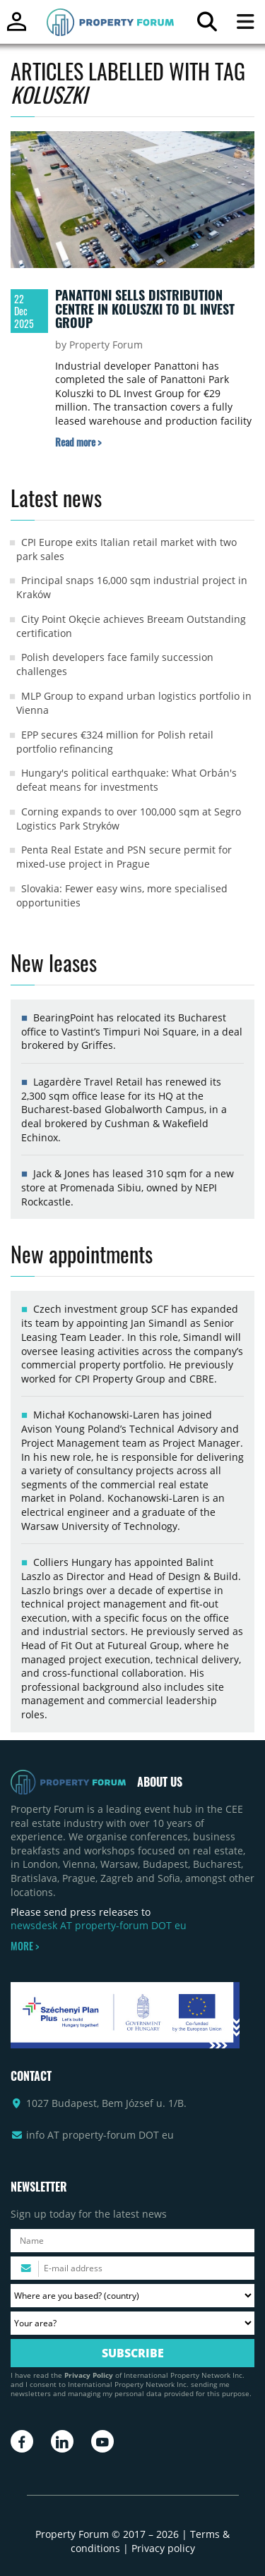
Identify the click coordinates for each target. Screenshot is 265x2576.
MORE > (25, 1946)
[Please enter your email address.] (132, 2268)
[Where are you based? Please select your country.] (132, 2295)
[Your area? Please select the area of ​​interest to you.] (132, 2323)
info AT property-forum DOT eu (100, 2134)
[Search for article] (206, 25)
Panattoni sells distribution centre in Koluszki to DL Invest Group (145, 309)
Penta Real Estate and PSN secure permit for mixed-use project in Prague (124, 856)
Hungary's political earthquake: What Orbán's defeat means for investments (126, 780)
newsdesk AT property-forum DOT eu (99, 1925)
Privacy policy (163, 2548)
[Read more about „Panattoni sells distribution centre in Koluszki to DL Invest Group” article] (78, 442)
